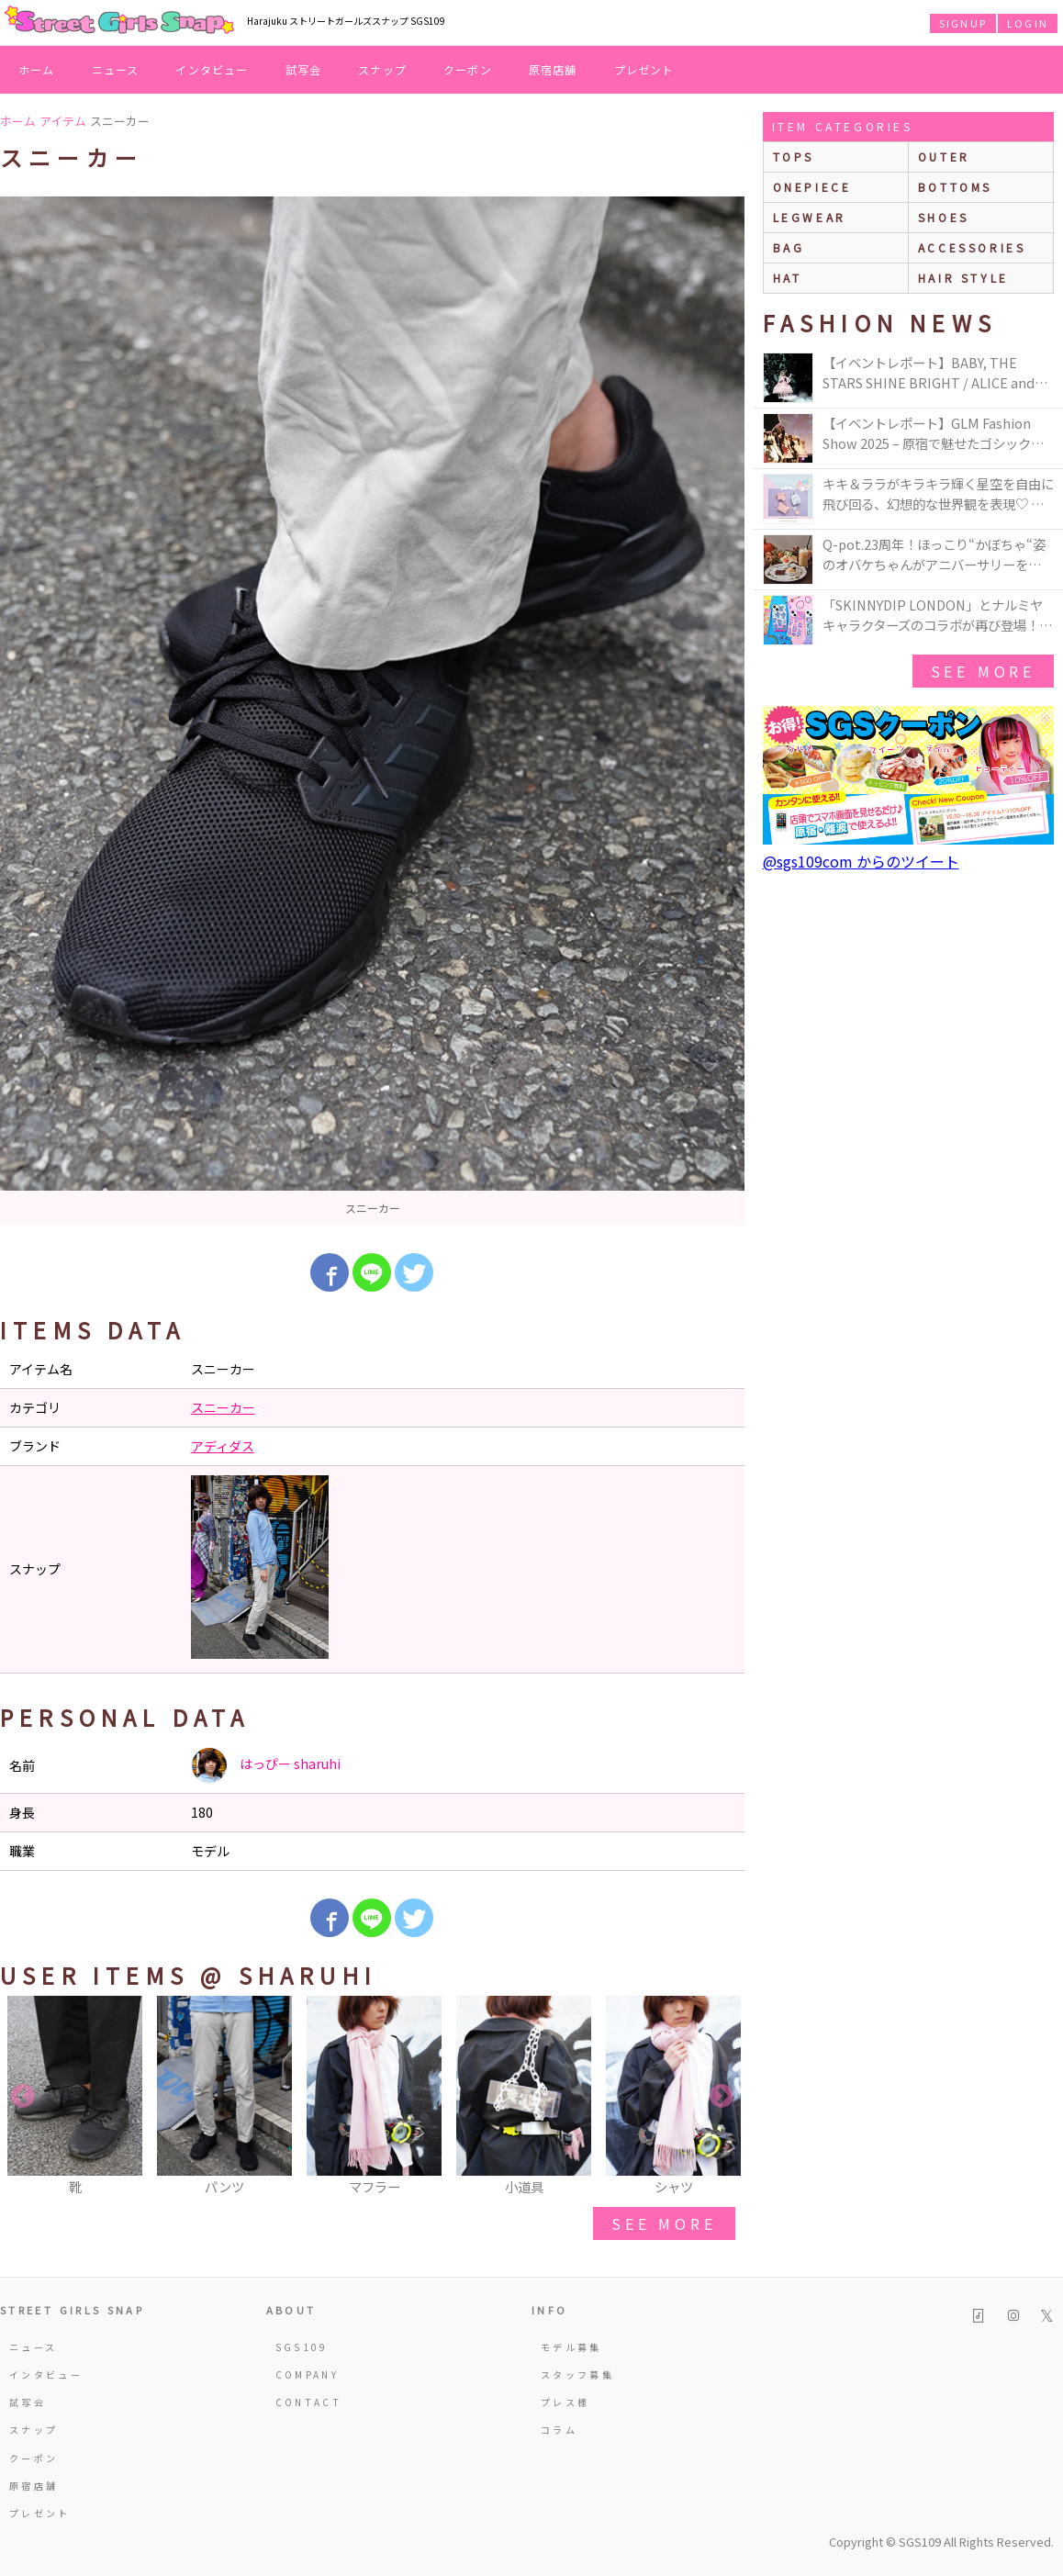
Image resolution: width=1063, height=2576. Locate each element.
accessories (972, 247)
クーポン (467, 69)
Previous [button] (23, 2097)
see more (663, 2223)
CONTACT (308, 2402)
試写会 (303, 69)
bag (789, 247)
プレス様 (565, 2402)
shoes (943, 217)
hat (787, 278)
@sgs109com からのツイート (861, 861)
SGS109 (302, 2347)
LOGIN (1027, 23)
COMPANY (307, 2374)
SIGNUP (963, 23)
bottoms (955, 187)
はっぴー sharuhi (266, 1765)
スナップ (382, 69)
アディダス (222, 1446)
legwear (809, 217)
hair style (963, 278)
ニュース (116, 69)
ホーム (36, 69)
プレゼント (644, 69)
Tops (793, 156)
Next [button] (721, 2097)
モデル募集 (571, 2347)
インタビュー (211, 69)
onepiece (812, 187)
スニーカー (223, 1407)
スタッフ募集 (577, 2374)
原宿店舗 (553, 69)
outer (944, 156)
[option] (372, 711)
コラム (559, 2429)
